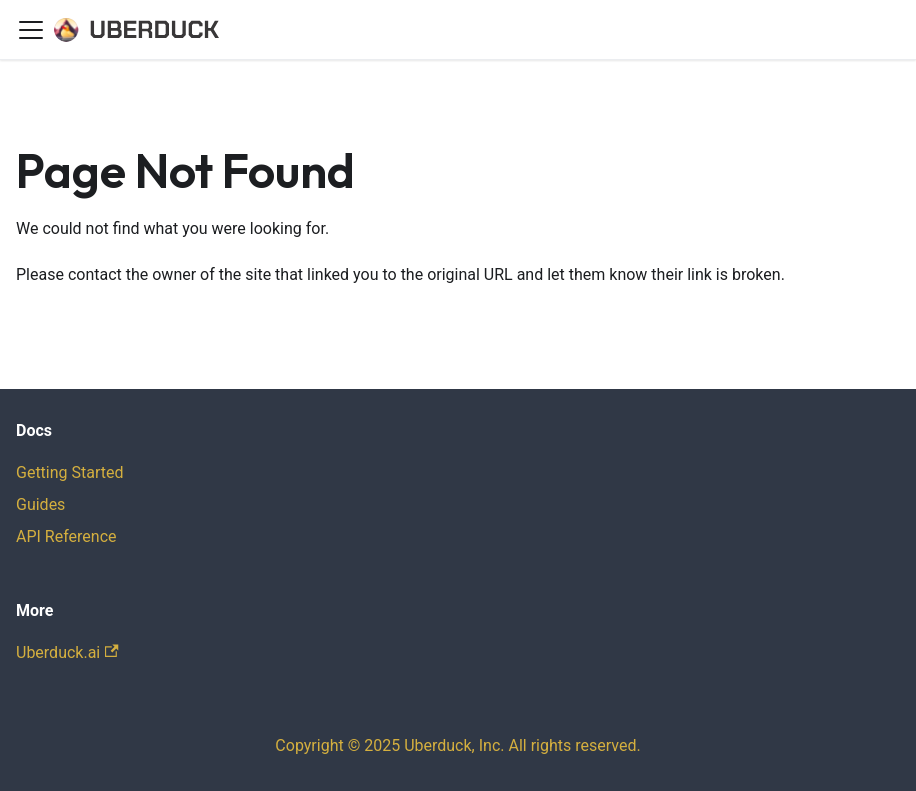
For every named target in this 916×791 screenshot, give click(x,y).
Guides (40, 504)
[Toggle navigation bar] (31, 30)
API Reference (66, 536)
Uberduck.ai (67, 652)
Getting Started (70, 472)
